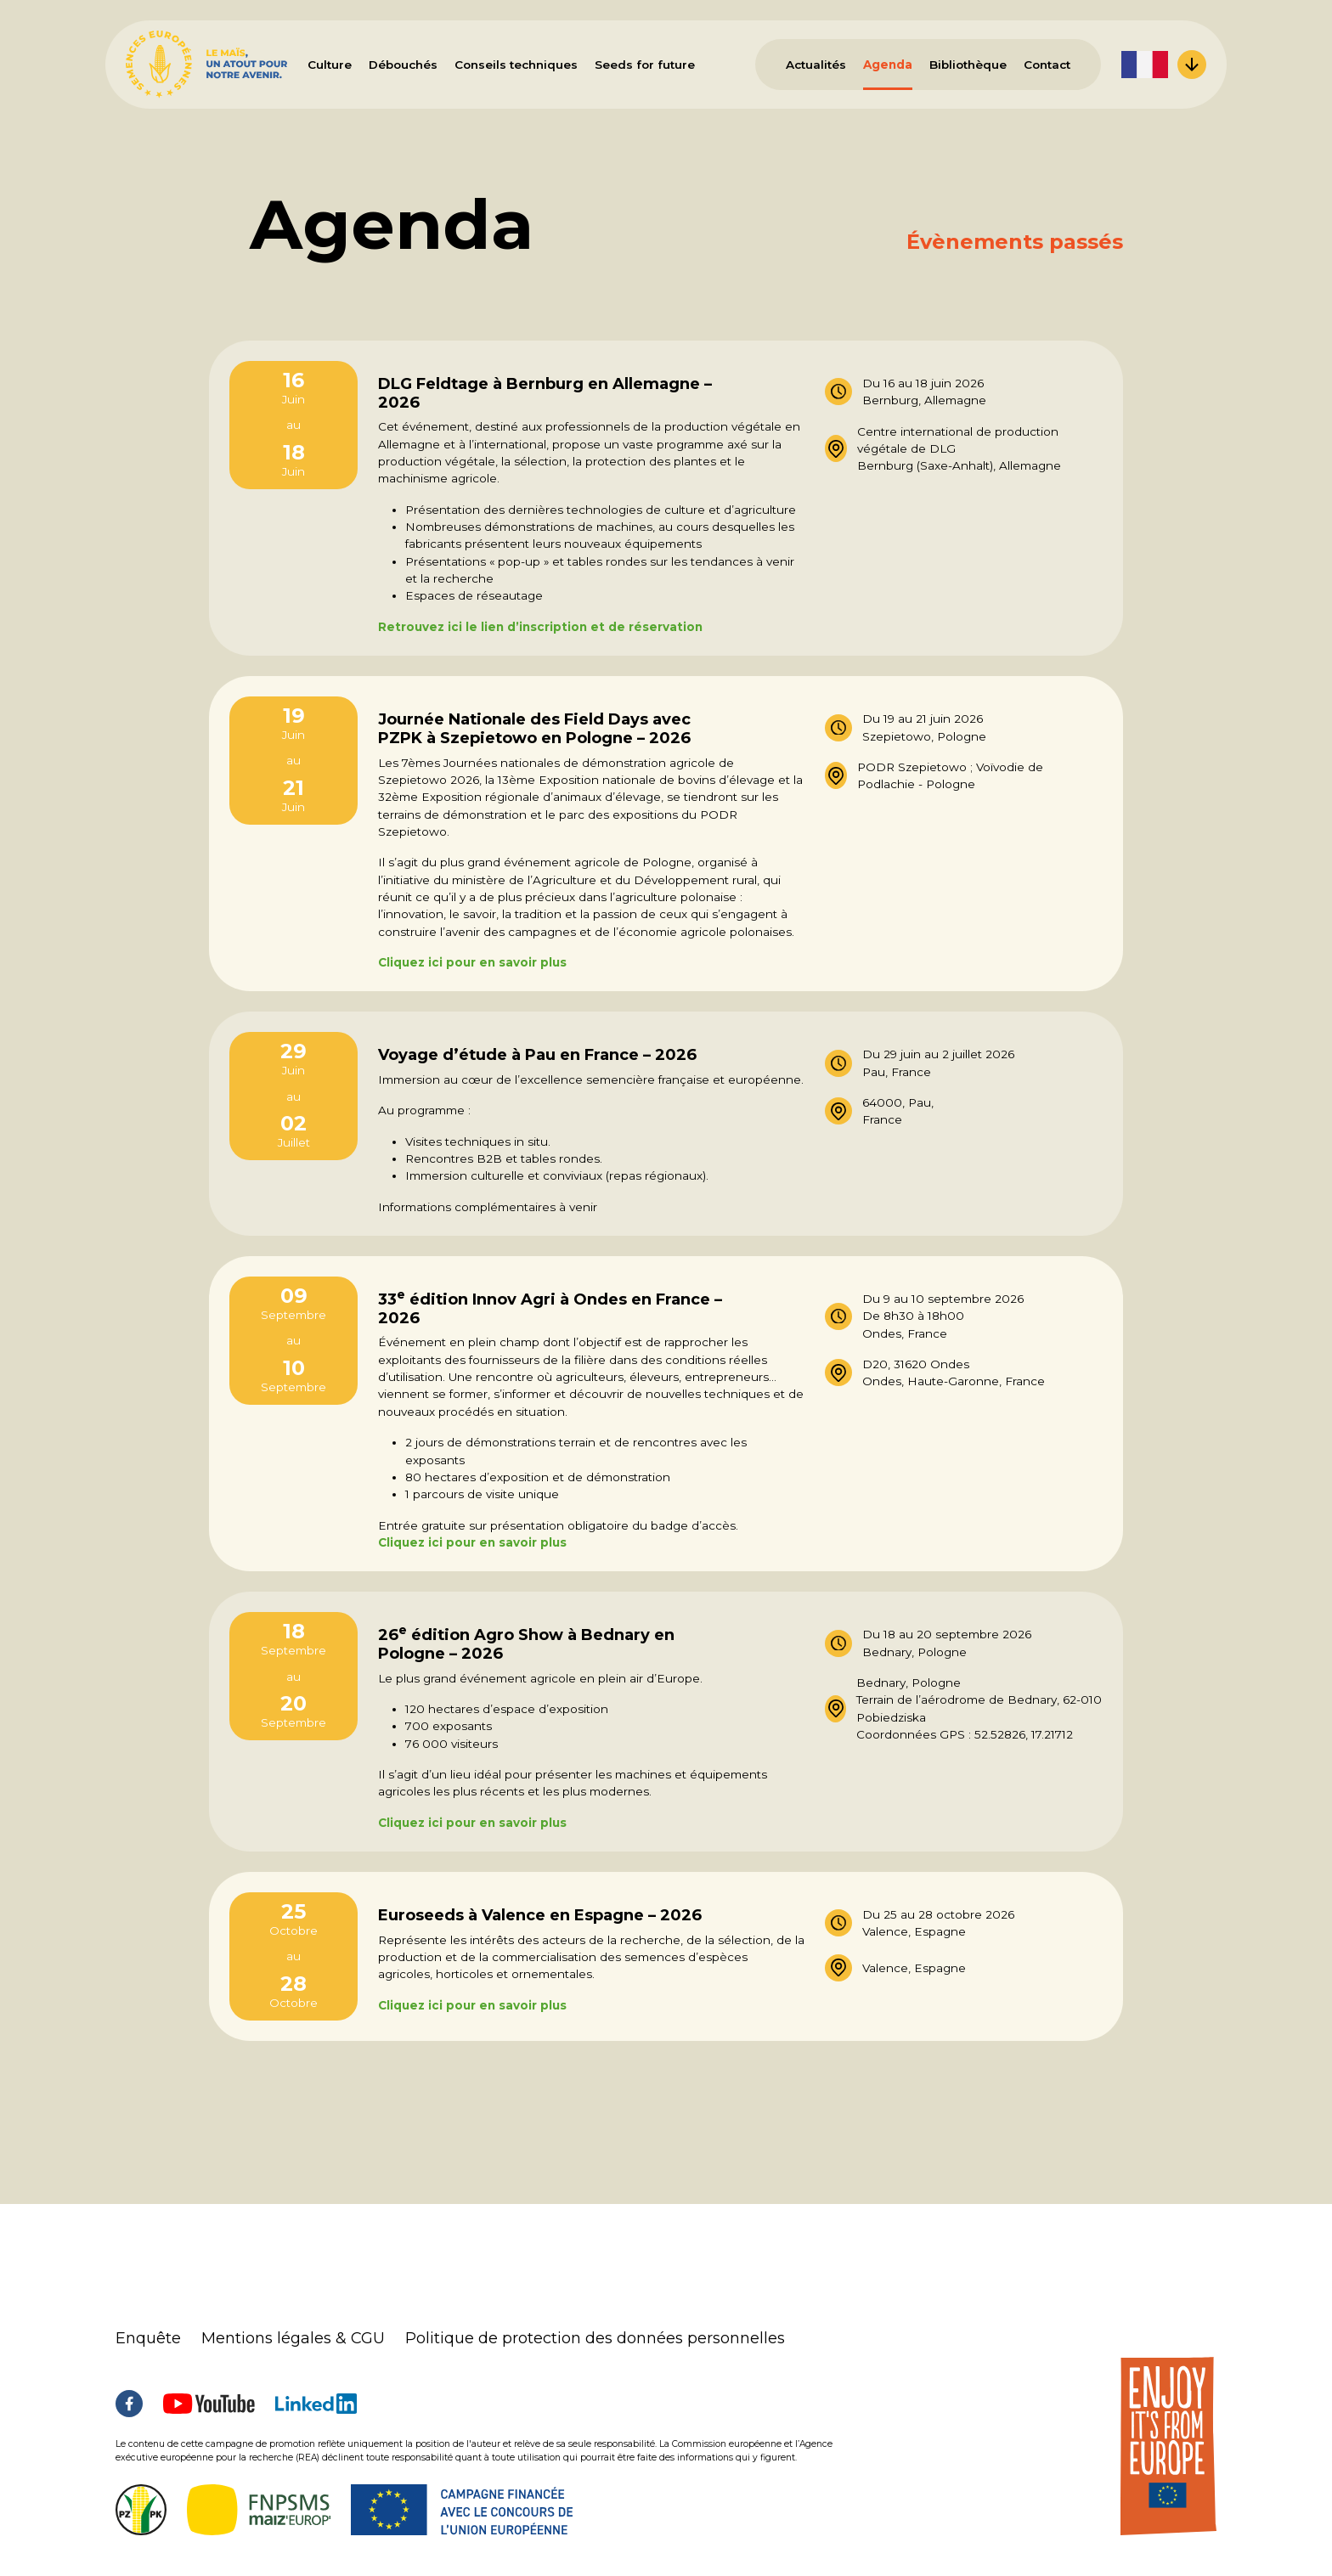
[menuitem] (1163, 64)
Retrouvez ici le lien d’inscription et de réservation (540, 627)
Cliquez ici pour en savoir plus (472, 962)
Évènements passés (1014, 241)
